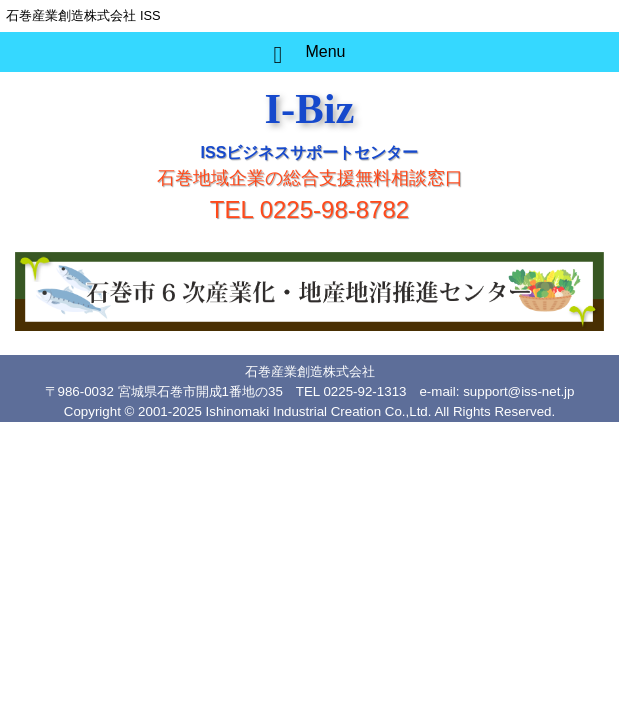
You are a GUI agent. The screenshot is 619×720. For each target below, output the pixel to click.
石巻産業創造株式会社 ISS (83, 15)
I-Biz (309, 108)
